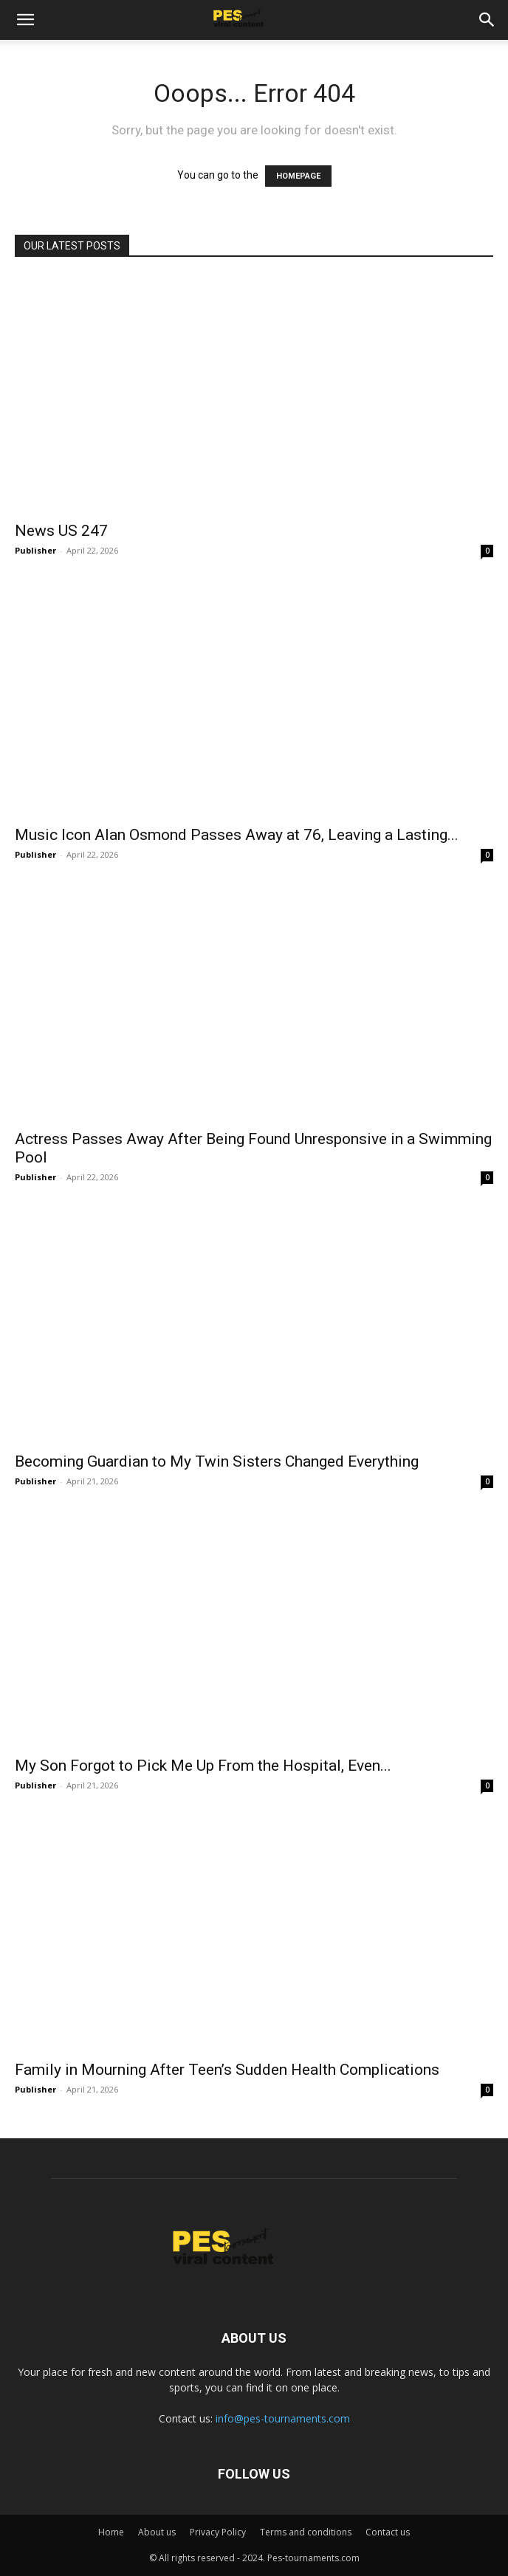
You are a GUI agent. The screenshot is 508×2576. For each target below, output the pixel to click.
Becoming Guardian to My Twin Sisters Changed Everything (217, 1461)
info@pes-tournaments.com (283, 2418)
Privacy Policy (218, 2532)
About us (157, 2532)
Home (111, 2532)
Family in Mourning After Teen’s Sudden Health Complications (227, 2070)
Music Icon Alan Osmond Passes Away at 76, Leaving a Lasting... (237, 835)
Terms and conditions (305, 2532)
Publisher (35, 550)
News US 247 (61, 531)
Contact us (387, 2532)
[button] (25, 20)
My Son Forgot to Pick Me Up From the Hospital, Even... (203, 1765)
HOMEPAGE (298, 176)
